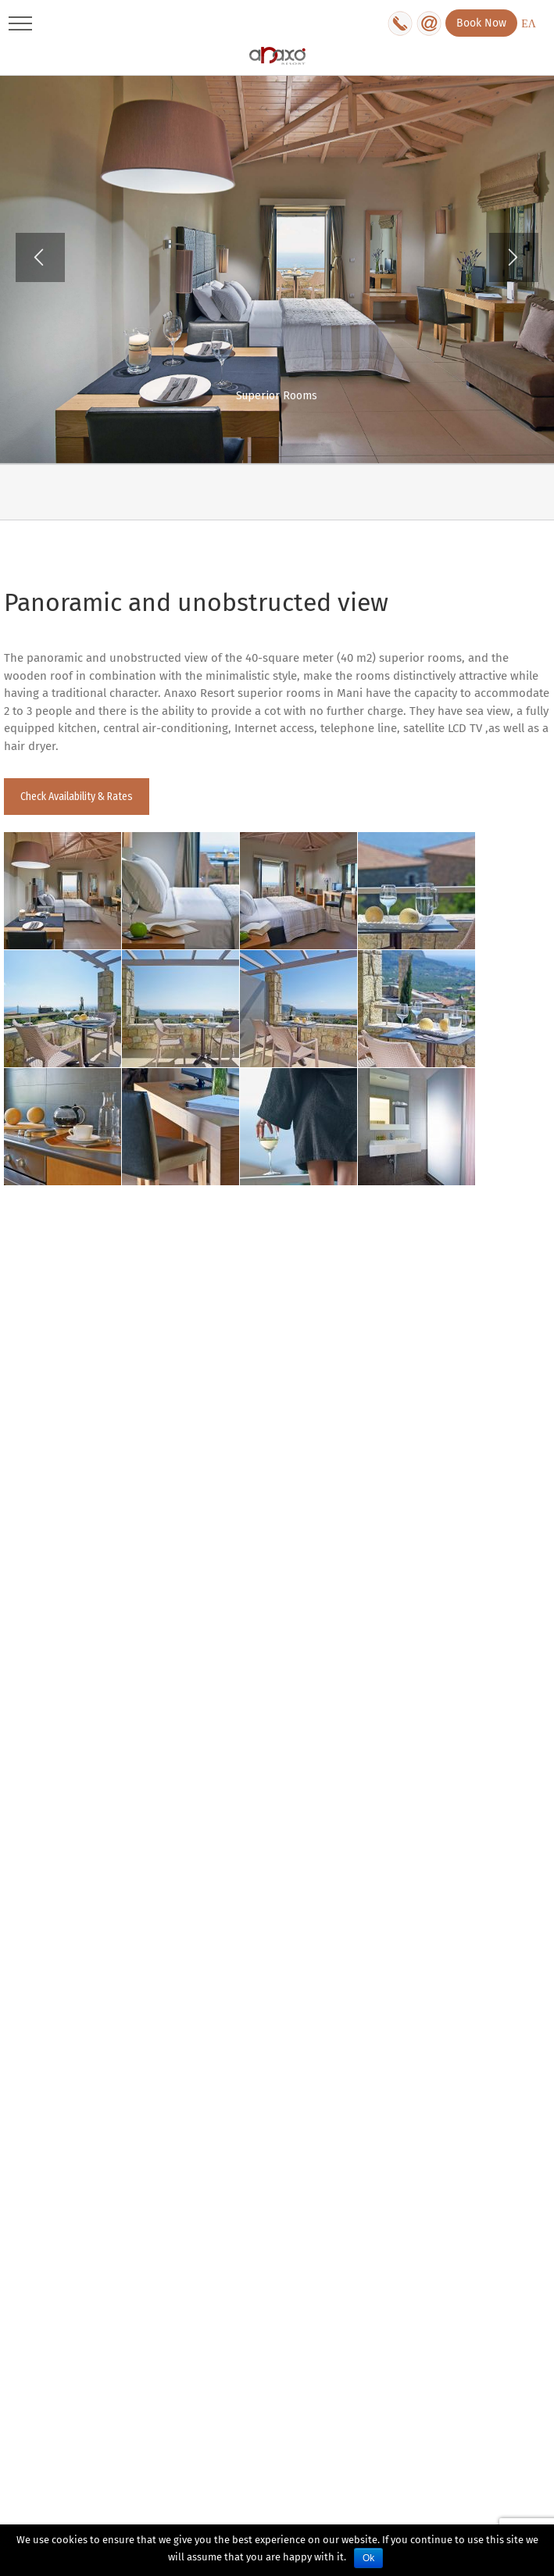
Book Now (481, 23)
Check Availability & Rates (76, 796)
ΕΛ (528, 23)
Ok (368, 2558)
